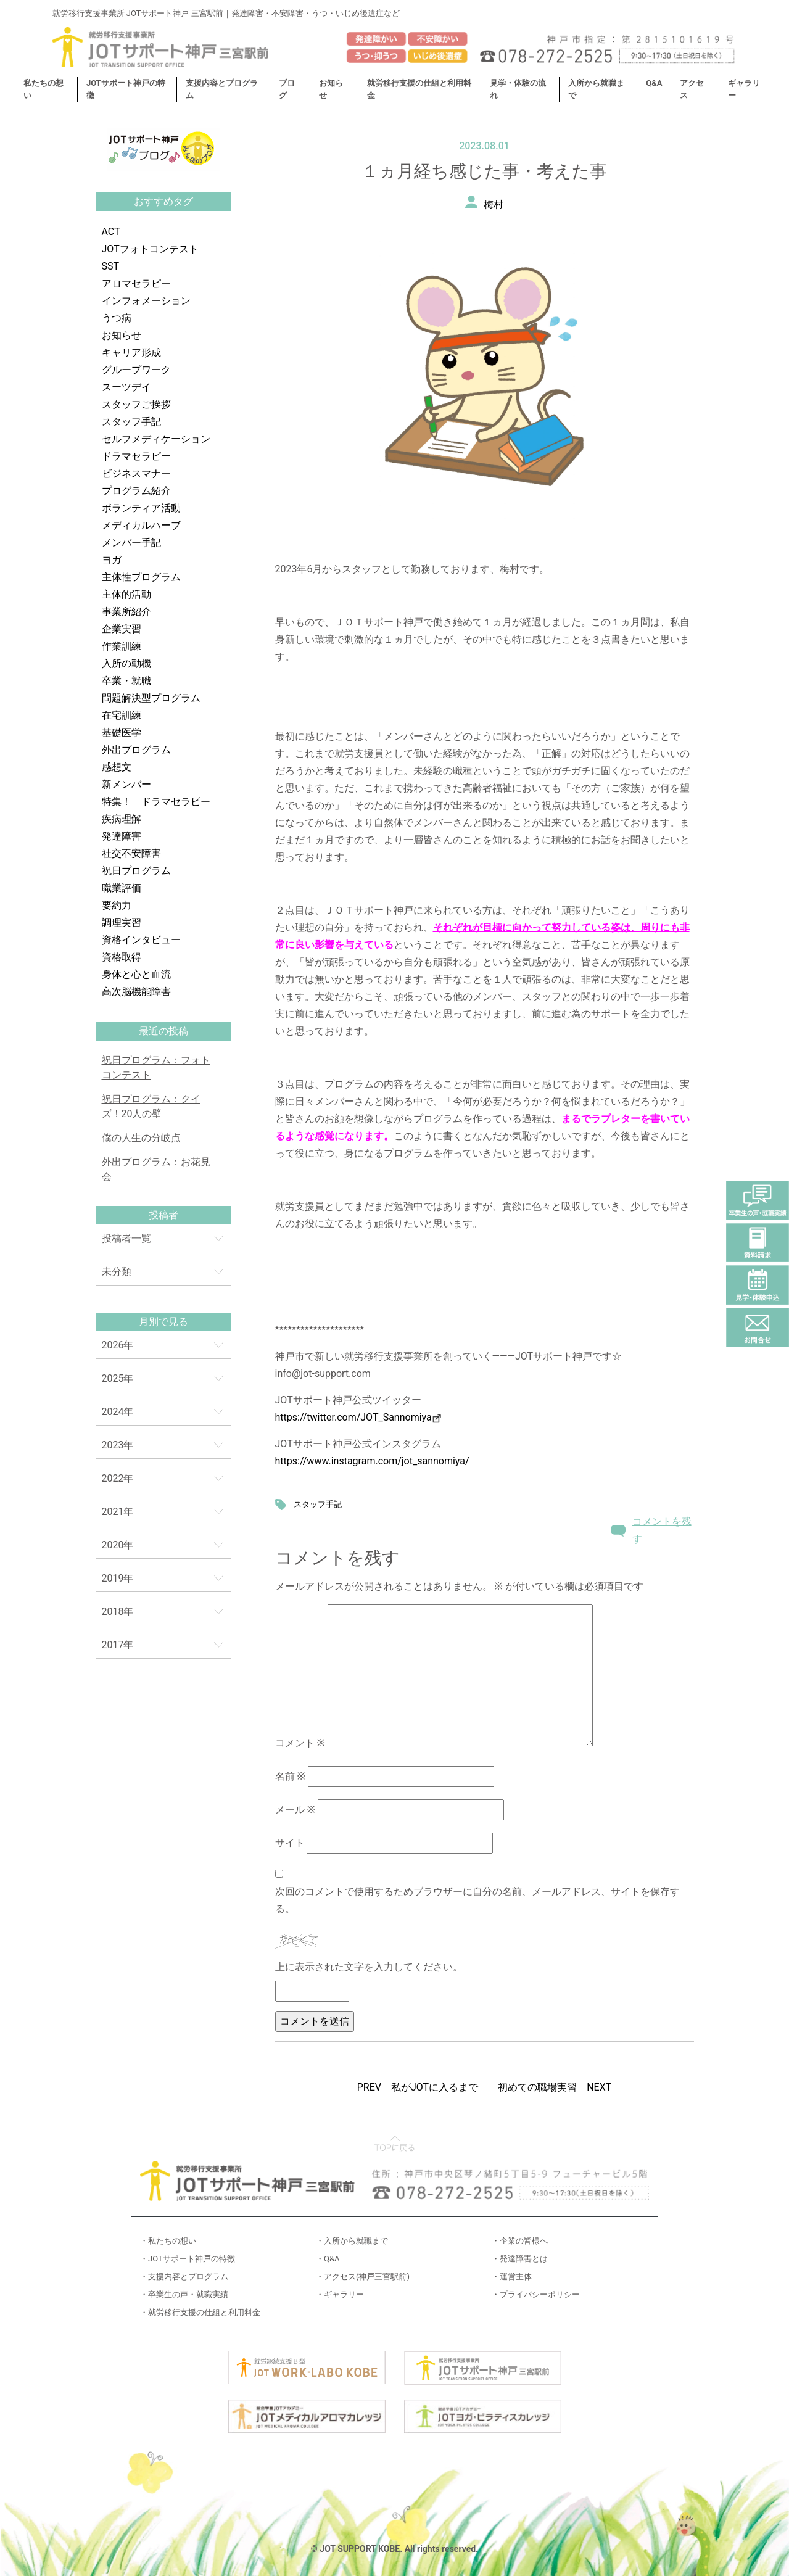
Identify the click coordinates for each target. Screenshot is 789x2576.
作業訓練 (121, 646)
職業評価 (121, 888)
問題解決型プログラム (151, 698)
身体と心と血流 (136, 974)
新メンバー (126, 784)
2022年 (118, 1478)
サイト (290, 1843)
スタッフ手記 (131, 421)
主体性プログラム (141, 577)
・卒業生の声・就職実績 (184, 2294)
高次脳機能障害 (136, 991)
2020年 (118, 1545)
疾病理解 (121, 819)
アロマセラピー (136, 283)
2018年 (118, 1611)
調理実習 (121, 922)
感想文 (116, 767)
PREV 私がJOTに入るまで (417, 2087)
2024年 (118, 1412)
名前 (290, 1776)
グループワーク (136, 370)
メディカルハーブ (141, 525)
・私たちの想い (168, 2240)
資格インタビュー (141, 940)
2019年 (118, 1578)
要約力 (116, 905)
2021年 (118, 1511)
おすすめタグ (163, 201)
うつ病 (116, 318)
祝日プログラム (136, 871)
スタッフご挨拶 (136, 404)
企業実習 (121, 629)
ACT (111, 231)
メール (295, 1809)
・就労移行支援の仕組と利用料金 (200, 2312)
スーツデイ (126, 387)
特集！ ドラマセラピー (156, 801)
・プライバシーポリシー (536, 2294)
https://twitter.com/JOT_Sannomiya (358, 1417)
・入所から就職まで (352, 2240)
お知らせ (121, 335)
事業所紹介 (126, 611)
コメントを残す (662, 1530)
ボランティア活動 (141, 508)
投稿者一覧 (126, 1238)
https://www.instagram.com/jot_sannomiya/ (372, 1461)
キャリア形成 (131, 352)
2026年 (118, 1345)
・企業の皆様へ (520, 2240)
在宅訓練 (121, 715)
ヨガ (112, 560)
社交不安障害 (131, 853)
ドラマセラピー (136, 456)
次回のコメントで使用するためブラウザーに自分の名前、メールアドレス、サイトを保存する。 (477, 1900)
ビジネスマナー (136, 473)
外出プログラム (136, 750)
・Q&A (328, 2258)
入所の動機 (126, 663)
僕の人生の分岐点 (141, 1138)
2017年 (118, 1645)
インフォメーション (146, 301)
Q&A (654, 83)
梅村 (493, 204)
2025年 (118, 1378)
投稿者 (163, 1215)
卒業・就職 (126, 681)
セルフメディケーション (156, 439)
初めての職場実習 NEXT (554, 2087)
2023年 (118, 1445)
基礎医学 (121, 732)
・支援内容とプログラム (184, 2276)
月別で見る (163, 1321)
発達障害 (121, 836)
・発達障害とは (520, 2258)
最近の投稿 (163, 1031)
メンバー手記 (131, 542)
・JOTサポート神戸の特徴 (187, 2258)
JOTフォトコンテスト (150, 249)
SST (111, 266)
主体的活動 (126, 594)
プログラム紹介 (136, 491)
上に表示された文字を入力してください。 (369, 1967)
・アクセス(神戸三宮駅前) (363, 2276)
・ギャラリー (340, 2294)
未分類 (116, 1272)
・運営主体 (512, 2276)
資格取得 (121, 957)
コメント (300, 1743)
